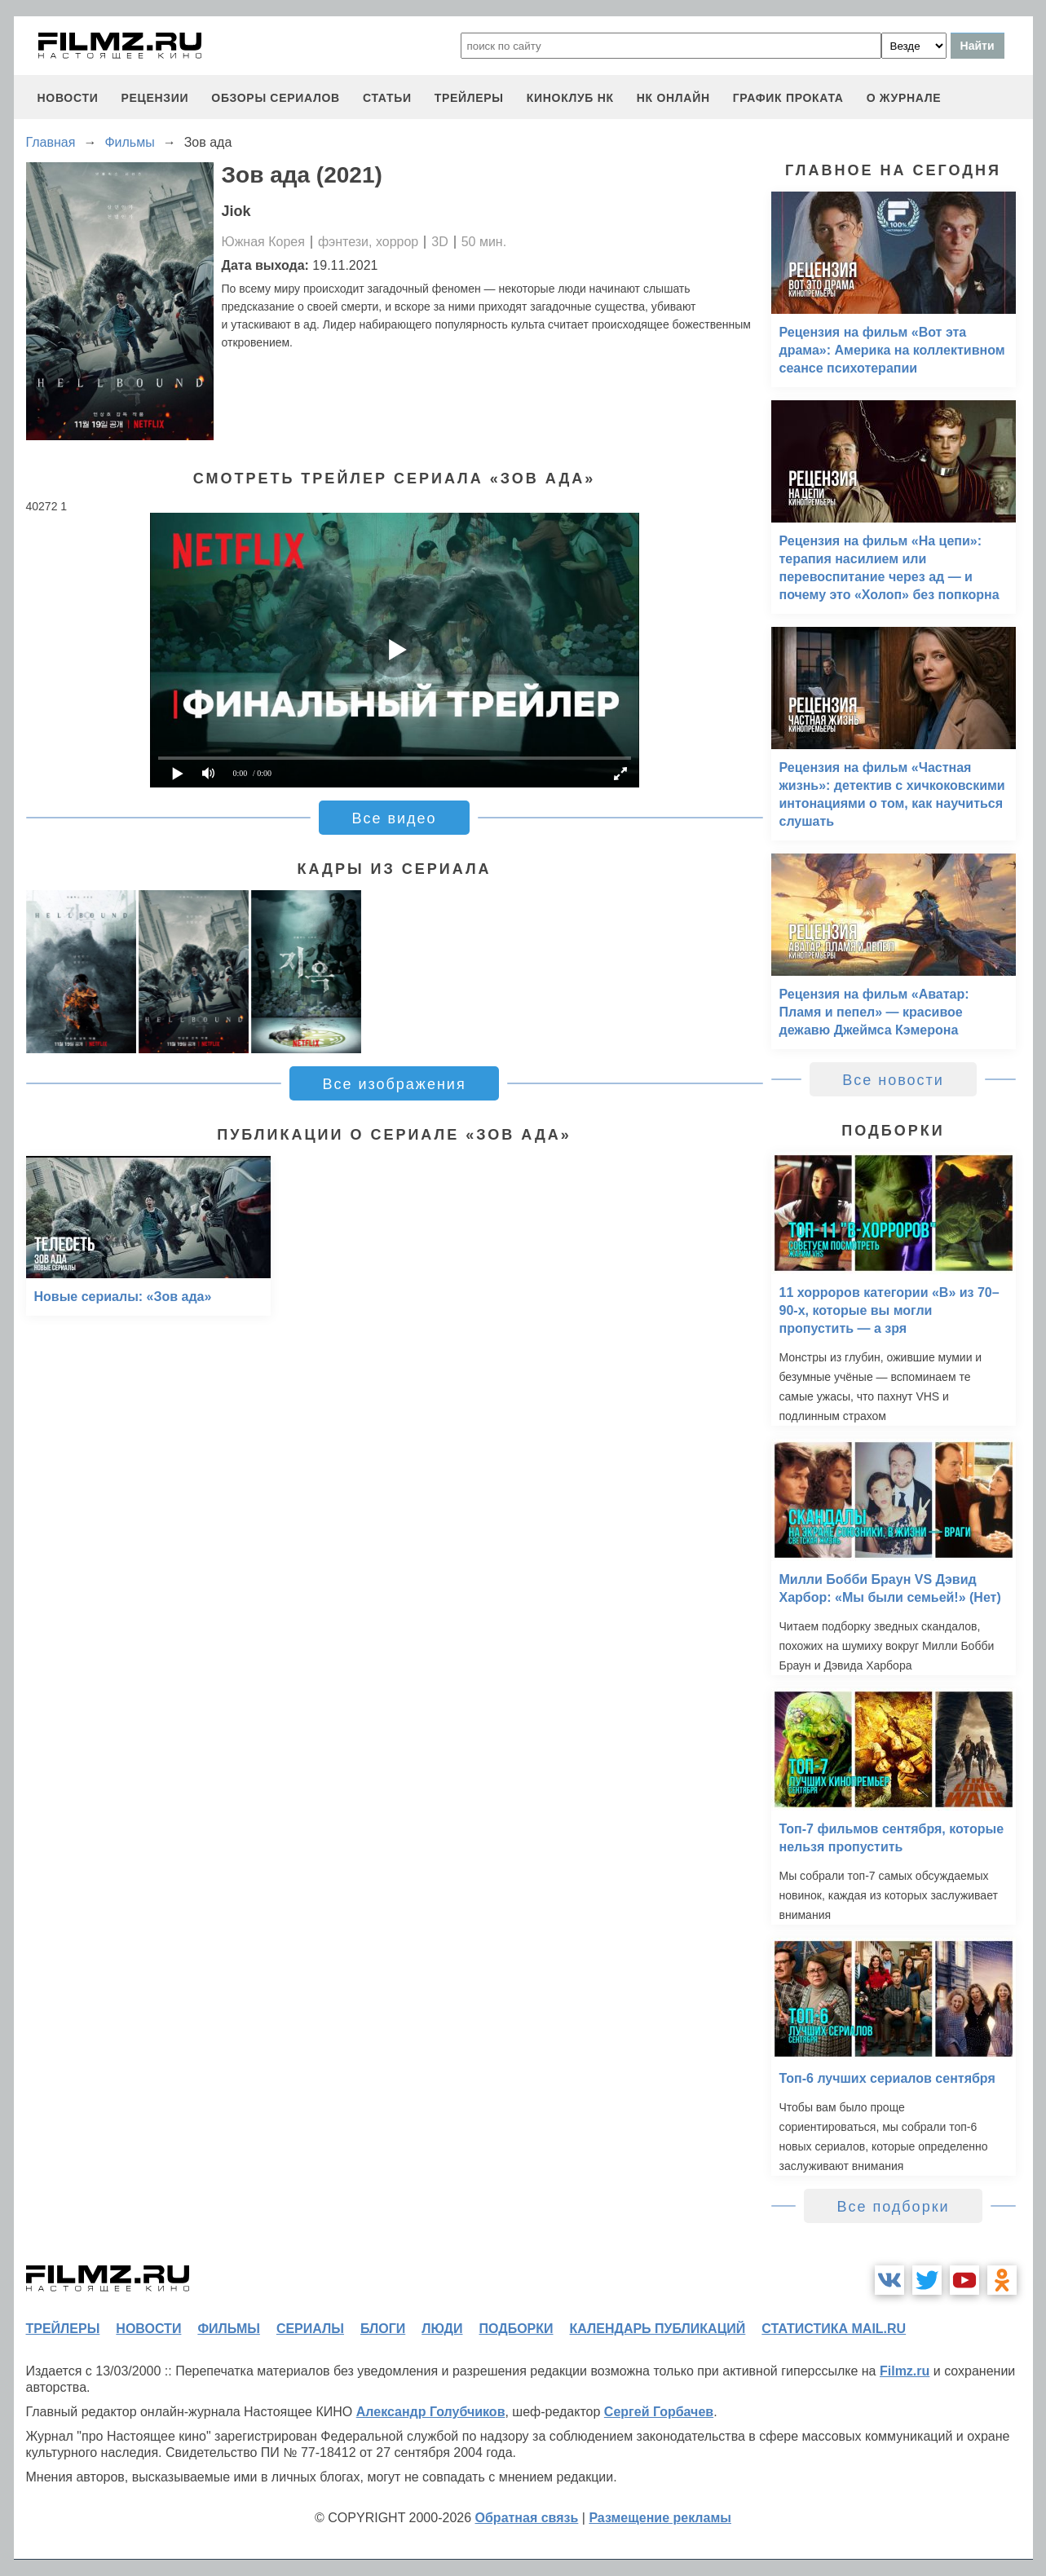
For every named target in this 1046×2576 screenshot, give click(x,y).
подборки (516, 2329)
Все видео (393, 818)
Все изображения (394, 1084)
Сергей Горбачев (658, 2412)
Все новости (893, 1080)
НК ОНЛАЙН (673, 97)
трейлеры (469, 97)
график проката (788, 97)
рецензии (154, 97)
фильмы (228, 2329)
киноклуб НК (570, 97)
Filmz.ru (904, 2371)
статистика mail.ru (833, 2329)
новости (68, 97)
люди (441, 2329)
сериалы (310, 2329)
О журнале (904, 97)
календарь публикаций (658, 2329)
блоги (382, 2329)
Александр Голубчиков (430, 2412)
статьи (387, 97)
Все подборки (892, 2207)
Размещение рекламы (660, 2518)
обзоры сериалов (275, 97)
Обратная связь (527, 2518)
